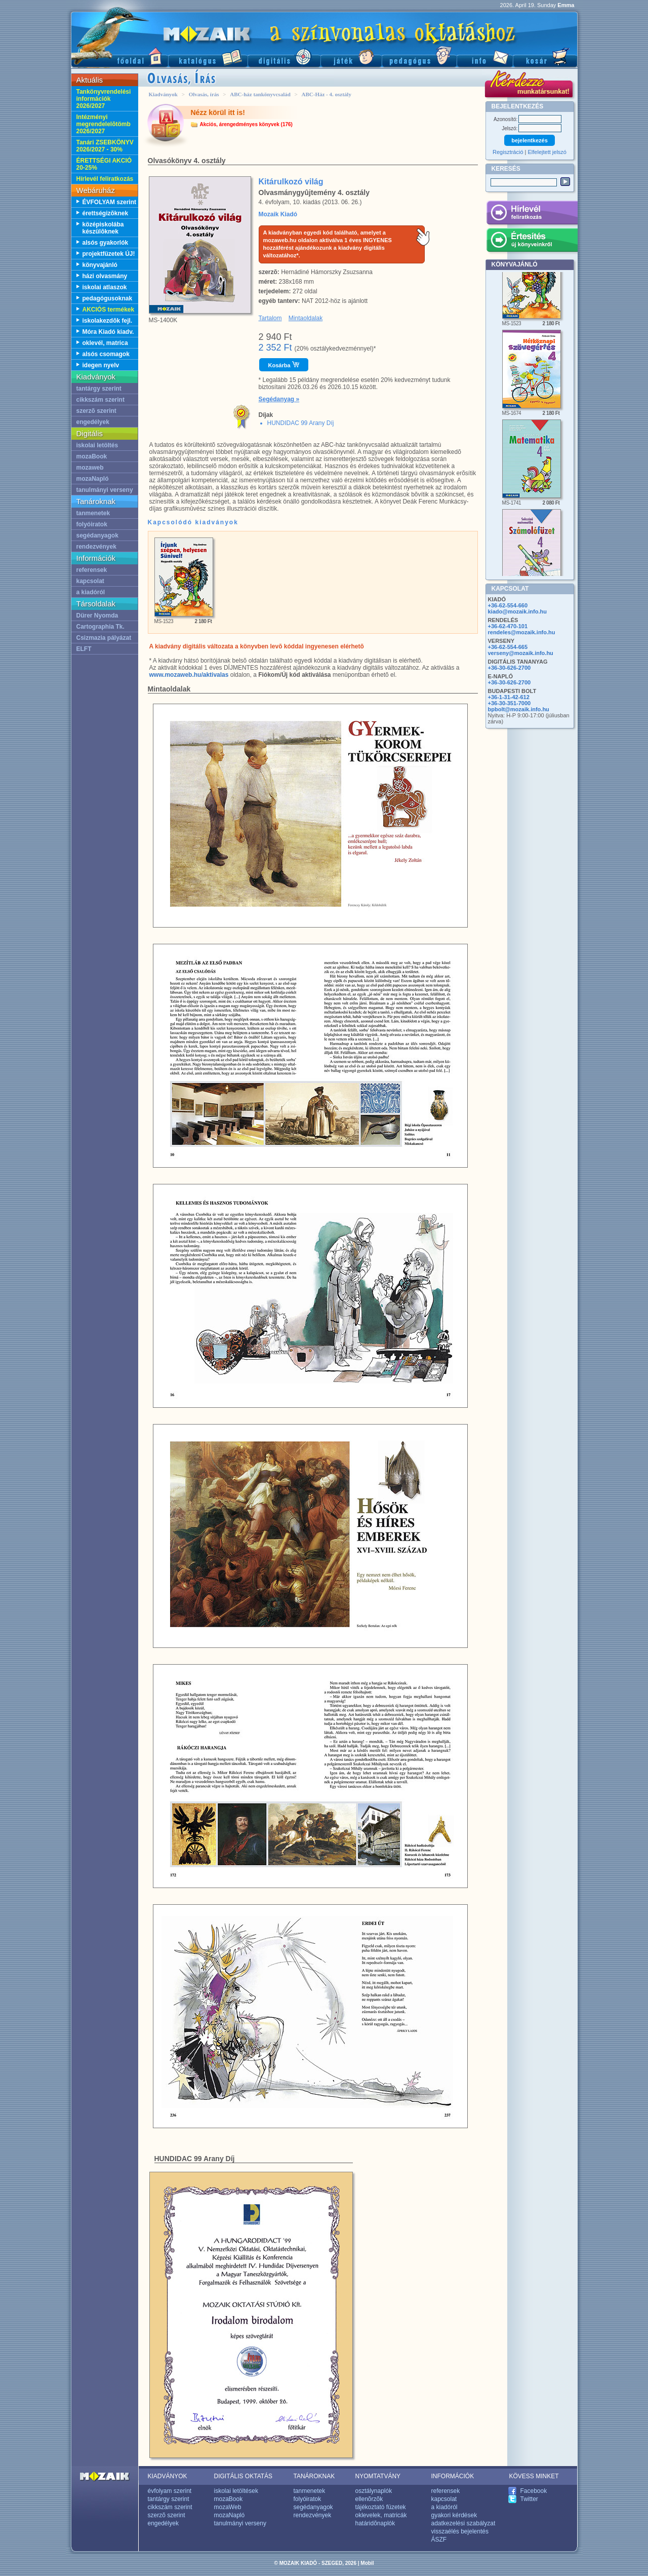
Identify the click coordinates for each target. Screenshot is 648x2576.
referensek (91, 569)
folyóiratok (91, 524)
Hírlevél (532, 214)
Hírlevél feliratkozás (105, 178)
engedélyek (92, 422)
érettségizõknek (106, 213)
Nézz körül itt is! (218, 112)
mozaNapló (92, 478)
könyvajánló (100, 264)
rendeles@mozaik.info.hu (521, 632)
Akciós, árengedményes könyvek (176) (246, 124)
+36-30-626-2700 (509, 668)
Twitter (529, 2499)
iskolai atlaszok (105, 287)
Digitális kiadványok (284, 56)
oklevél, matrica (105, 343)
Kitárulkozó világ (291, 181)
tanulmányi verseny (104, 489)
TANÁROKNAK (314, 2476)
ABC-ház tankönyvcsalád (260, 94)
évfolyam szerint (170, 2490)
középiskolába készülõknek (103, 228)
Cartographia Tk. (100, 626)
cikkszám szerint (100, 399)
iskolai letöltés (97, 445)
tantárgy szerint (99, 388)
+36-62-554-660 (508, 605)
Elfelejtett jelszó (547, 152)
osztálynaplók (373, 2490)
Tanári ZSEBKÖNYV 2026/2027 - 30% (105, 146)
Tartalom (270, 318)
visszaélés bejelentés (460, 2531)
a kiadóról (90, 592)
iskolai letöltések (236, 2490)
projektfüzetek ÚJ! (109, 253)
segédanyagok (97, 535)
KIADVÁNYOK (167, 2476)
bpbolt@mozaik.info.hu (518, 709)
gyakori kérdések (454, 2515)
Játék (351, 56)
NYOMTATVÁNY (378, 2476)
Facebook (533, 2490)
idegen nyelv (101, 365)
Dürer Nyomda (97, 615)
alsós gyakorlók (106, 242)
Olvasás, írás (204, 94)
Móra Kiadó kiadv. (108, 331)
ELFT (84, 648)
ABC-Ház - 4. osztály (326, 94)
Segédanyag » (279, 399)
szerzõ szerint (96, 410)
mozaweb (90, 467)
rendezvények (96, 546)
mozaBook (91, 456)
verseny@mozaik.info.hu (520, 653)
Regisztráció (508, 152)
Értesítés (532, 241)
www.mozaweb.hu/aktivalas (189, 674)
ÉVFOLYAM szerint (109, 202)
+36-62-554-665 (508, 647)
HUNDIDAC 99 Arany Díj (300, 423)
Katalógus (208, 56)
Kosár (545, 56)
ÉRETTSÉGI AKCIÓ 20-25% (104, 164)
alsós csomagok (106, 354)
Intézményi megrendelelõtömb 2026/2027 (103, 124)
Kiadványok (163, 94)
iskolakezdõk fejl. (108, 320)
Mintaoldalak (305, 318)
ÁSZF (439, 2539)
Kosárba (283, 364)
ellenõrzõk (369, 2499)
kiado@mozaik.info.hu (517, 611)
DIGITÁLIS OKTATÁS (243, 2476)
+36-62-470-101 (508, 626)
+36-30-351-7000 (509, 703)
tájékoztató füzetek (380, 2507)
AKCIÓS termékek (109, 309)
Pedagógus (419, 56)
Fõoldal (119, 56)
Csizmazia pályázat (104, 637)
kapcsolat (90, 581)
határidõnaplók (375, 2523)
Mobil (367, 2563)
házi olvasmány (105, 276)
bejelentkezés (529, 140)
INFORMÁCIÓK (452, 2476)
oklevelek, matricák (381, 2515)
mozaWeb (227, 2507)
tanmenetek (93, 513)
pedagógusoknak (108, 298)
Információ (485, 56)
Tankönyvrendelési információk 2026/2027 (103, 98)
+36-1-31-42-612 (509, 697)
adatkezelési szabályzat (463, 2523)
